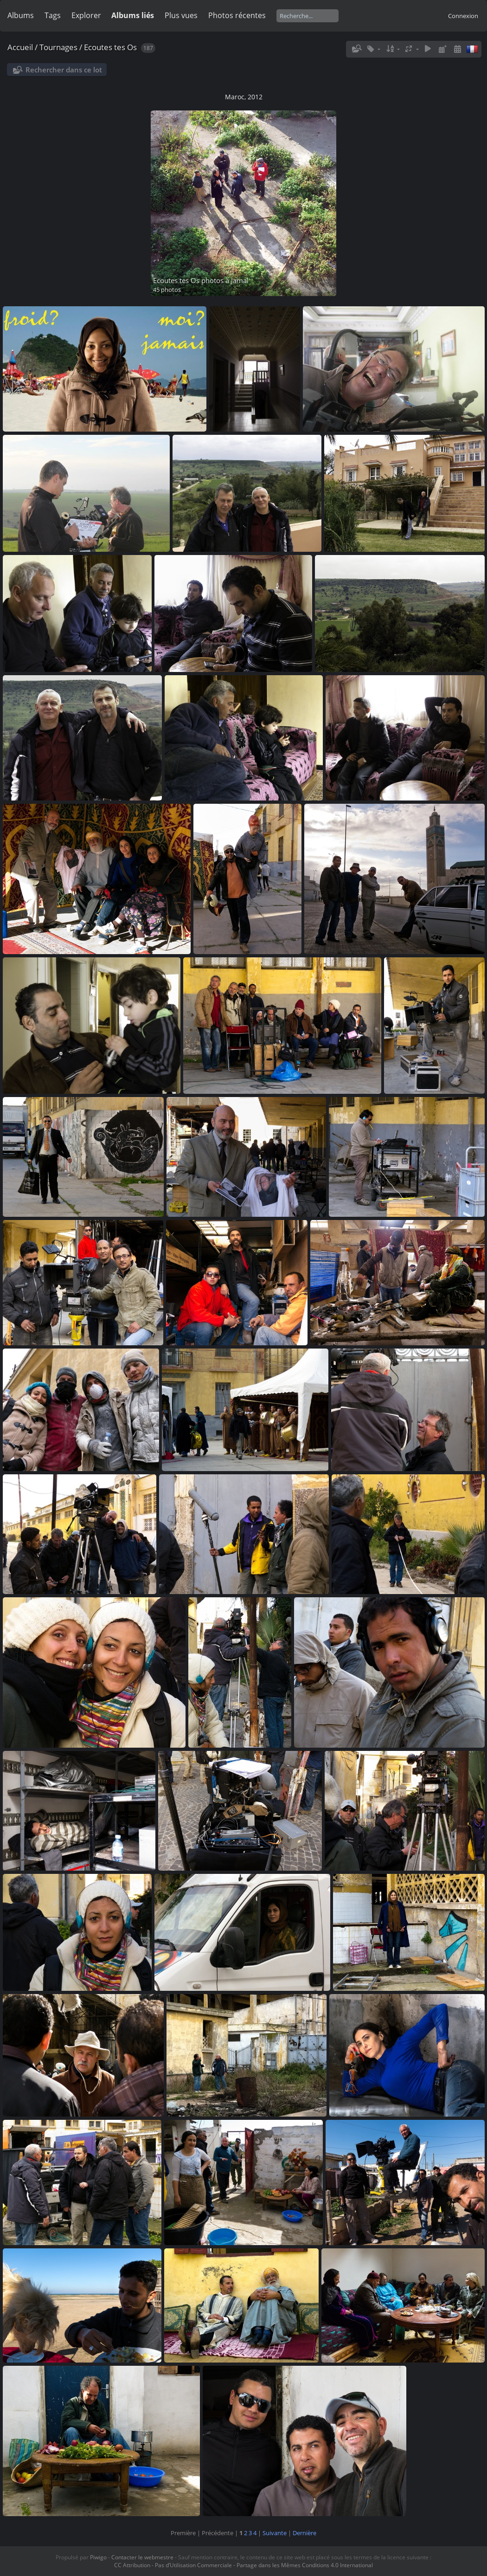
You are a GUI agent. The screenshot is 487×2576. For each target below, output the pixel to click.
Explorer (86, 15)
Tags (53, 15)
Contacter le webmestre (142, 2557)
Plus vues (181, 15)
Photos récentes (237, 15)
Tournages (58, 47)
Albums (20, 15)
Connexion (463, 16)
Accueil (20, 47)
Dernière (304, 2533)
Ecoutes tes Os (110, 47)
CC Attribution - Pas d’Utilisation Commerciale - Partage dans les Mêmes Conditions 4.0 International (243, 2565)
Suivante (275, 2533)
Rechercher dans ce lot (64, 69)
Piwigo (98, 2557)
